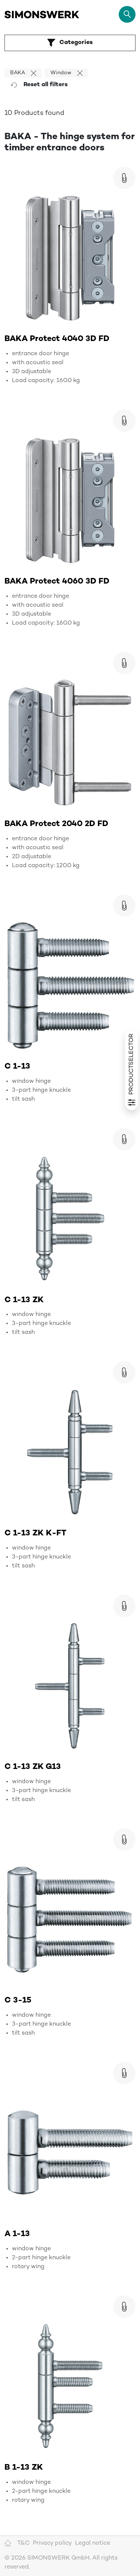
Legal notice (92, 2543)
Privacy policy (52, 2543)
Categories (70, 43)
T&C (23, 2543)
